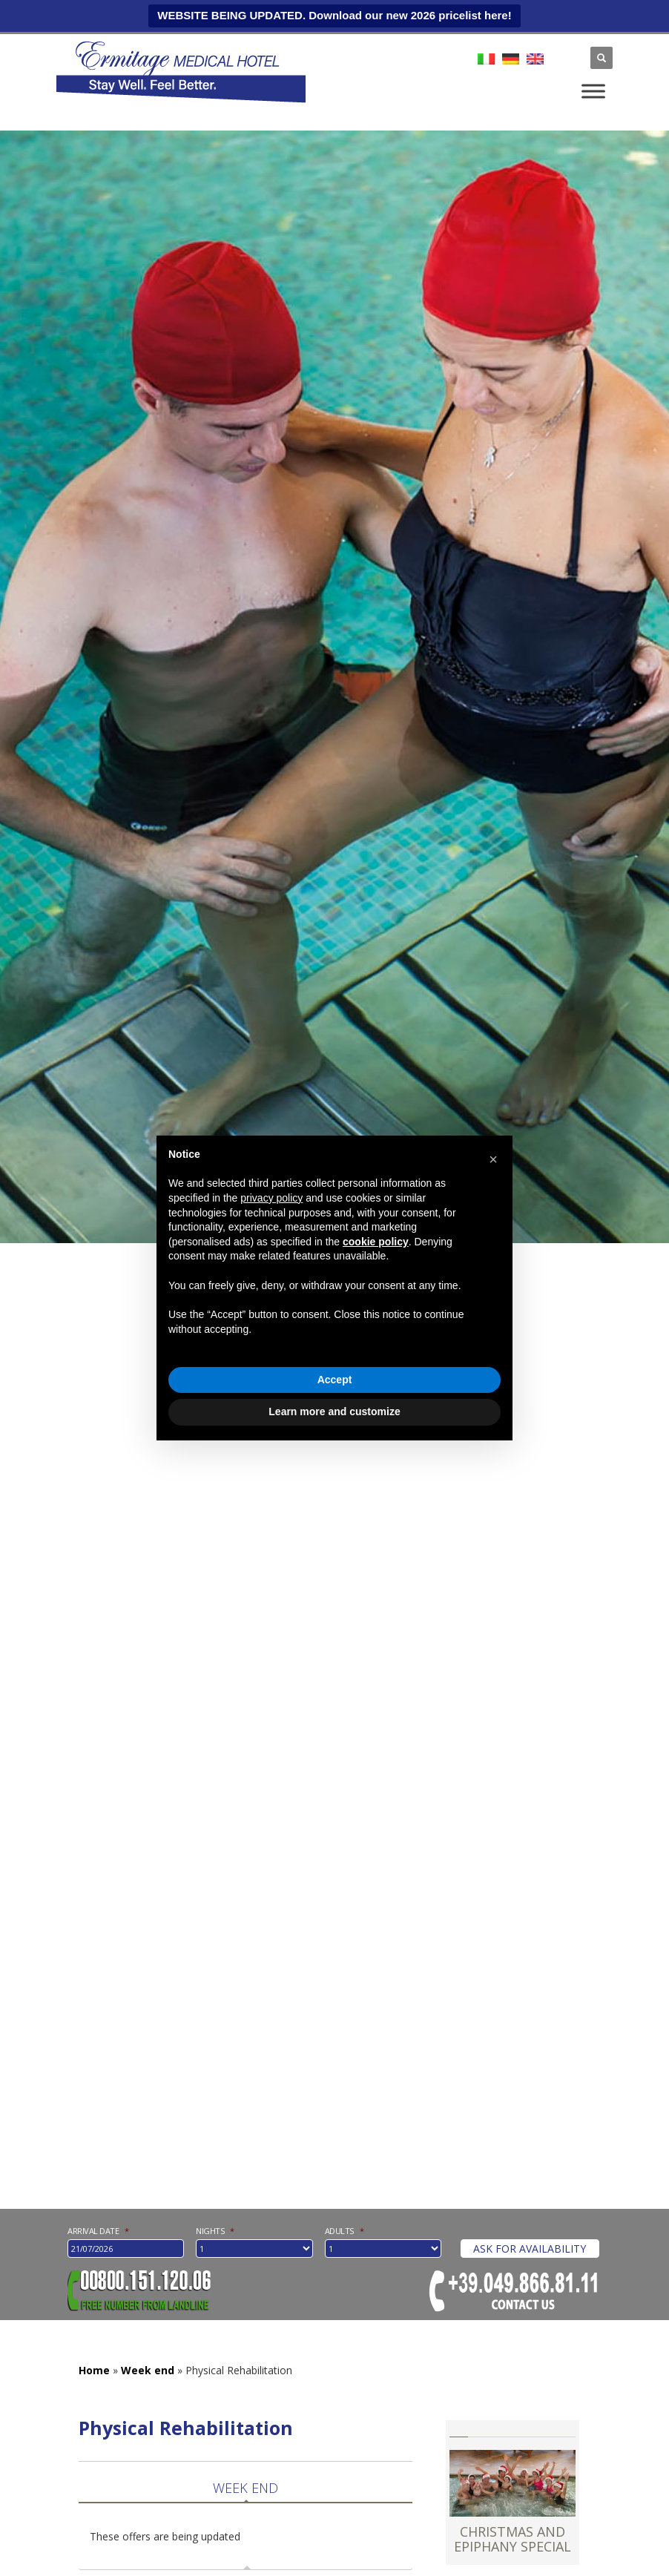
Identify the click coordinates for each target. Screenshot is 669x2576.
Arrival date (98, 2230)
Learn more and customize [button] (334, 1411)
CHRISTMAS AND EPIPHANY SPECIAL (512, 2539)
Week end (147, 2370)
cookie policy (376, 1242)
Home (94, 2370)
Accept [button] (334, 1380)
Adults (344, 2231)
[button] (493, 1159)
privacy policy (271, 1198)
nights (215, 2231)
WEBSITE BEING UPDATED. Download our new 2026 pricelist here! (334, 15)
